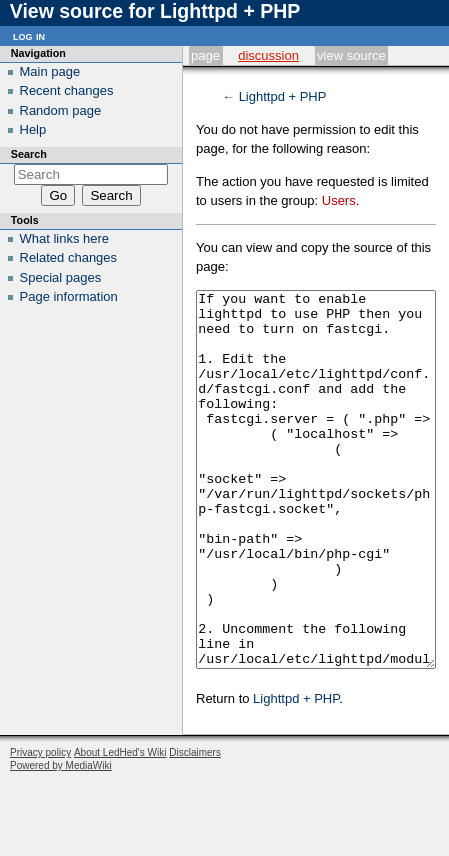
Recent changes (67, 90)
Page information (69, 296)
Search (29, 154)
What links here (65, 238)
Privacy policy (40, 827)
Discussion (268, 55)
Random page (61, 110)
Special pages (61, 277)
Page (205, 55)
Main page (50, 71)
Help (33, 129)
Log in (29, 35)
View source (351, 55)
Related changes (69, 257)
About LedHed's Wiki (120, 827)
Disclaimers (195, 827)
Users (339, 200)
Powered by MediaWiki (61, 840)
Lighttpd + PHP (283, 96)
